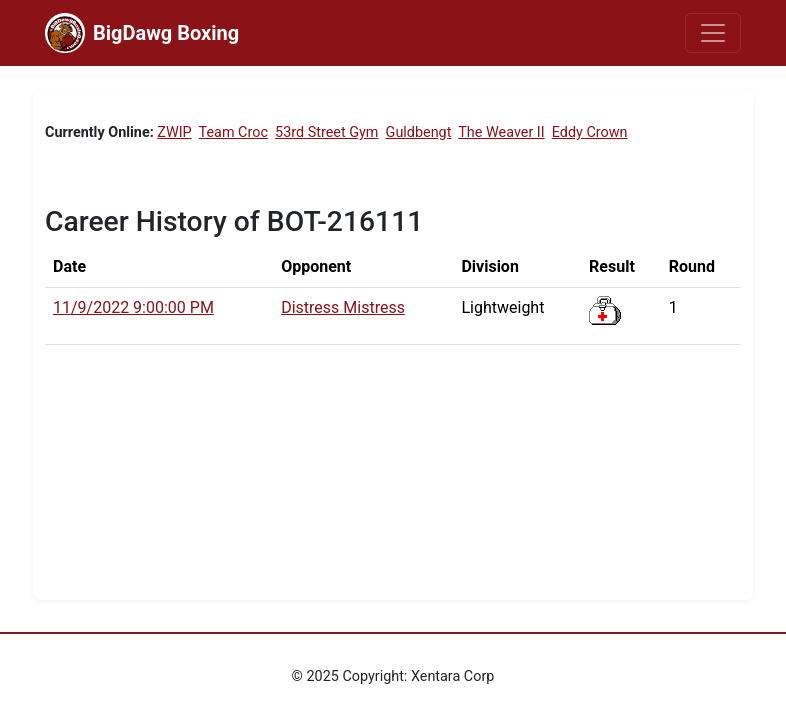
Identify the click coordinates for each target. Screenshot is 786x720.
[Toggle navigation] (713, 33)
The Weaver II (501, 132)
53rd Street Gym (326, 132)
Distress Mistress (343, 307)
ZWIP (174, 132)
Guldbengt (419, 132)
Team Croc (233, 132)
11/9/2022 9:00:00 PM (133, 307)
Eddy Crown (590, 132)
